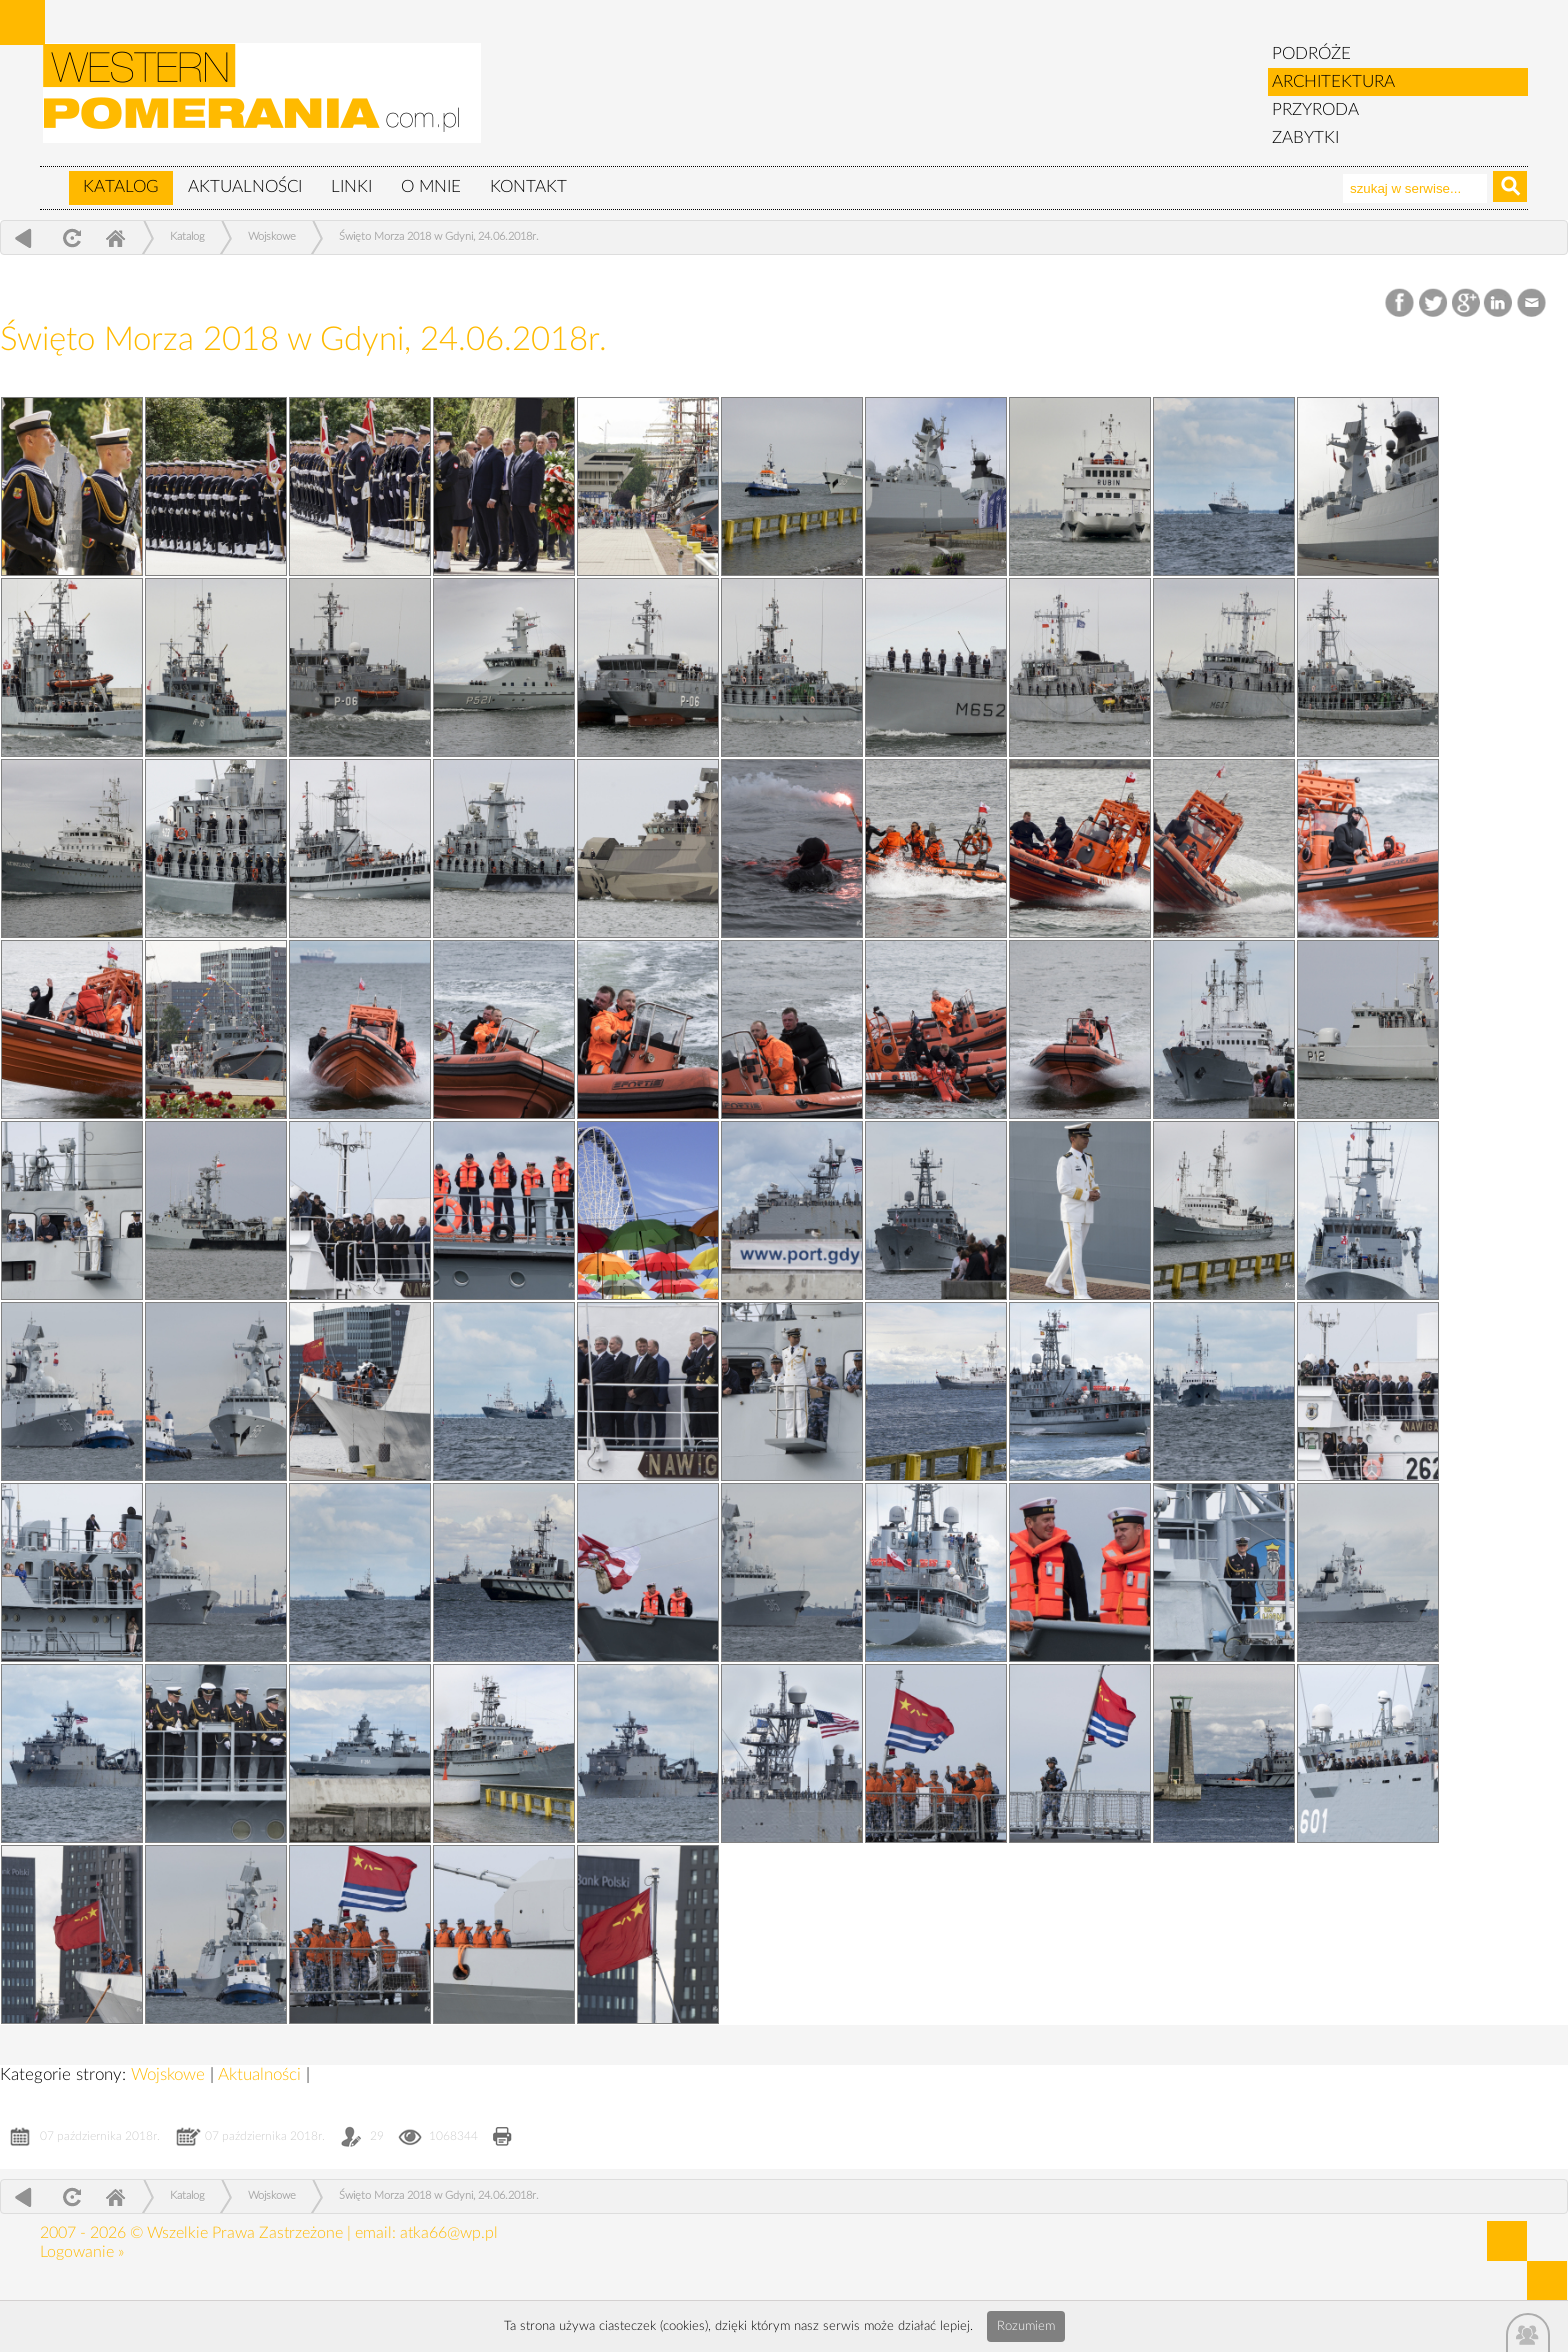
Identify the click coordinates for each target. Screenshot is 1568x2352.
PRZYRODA (1315, 109)
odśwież (69, 237)
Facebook (1401, 303)
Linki (351, 186)
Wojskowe (272, 236)
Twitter (1433, 303)
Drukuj (502, 2138)
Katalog (121, 186)
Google (1466, 303)
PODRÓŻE (1311, 53)
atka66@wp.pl (449, 2233)
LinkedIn (1499, 303)
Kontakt (528, 186)
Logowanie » (82, 2252)
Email (1532, 303)
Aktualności (245, 186)
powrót (23, 237)
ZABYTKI (1305, 137)
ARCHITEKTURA (1333, 81)
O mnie (431, 186)
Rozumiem (1026, 2326)
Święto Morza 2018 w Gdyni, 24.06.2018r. (439, 236)
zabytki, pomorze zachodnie (263, 103)
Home (115, 237)
